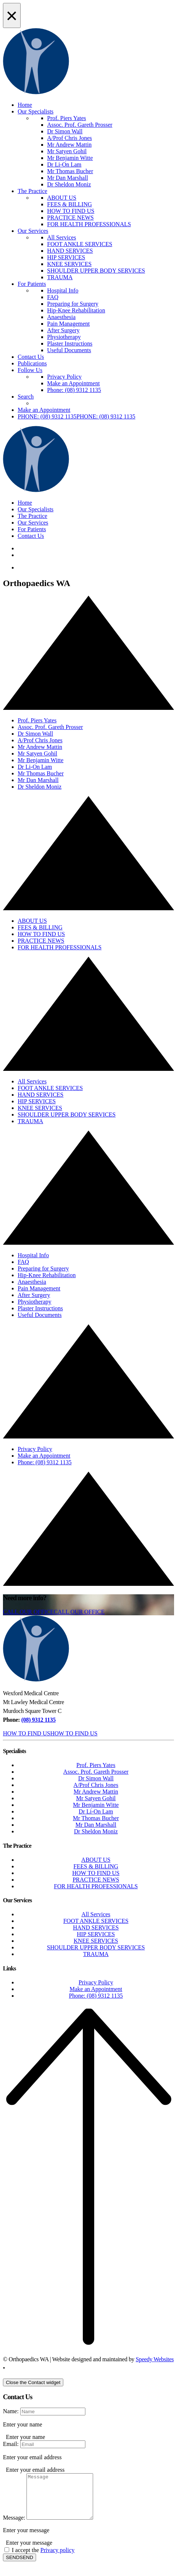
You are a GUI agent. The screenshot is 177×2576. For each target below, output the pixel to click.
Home (25, 105)
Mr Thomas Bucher (70, 171)
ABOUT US (61, 197)
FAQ (53, 297)
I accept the (43, 2559)
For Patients (32, 284)
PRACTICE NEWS (70, 217)
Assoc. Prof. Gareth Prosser (79, 125)
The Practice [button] (32, 516)
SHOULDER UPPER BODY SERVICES (96, 270)
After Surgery (63, 330)
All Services (61, 237)
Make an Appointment (73, 383)
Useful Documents (69, 350)
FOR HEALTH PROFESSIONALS (89, 224)
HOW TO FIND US (70, 211)
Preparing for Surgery (72, 304)
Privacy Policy (64, 377)
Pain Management (68, 323)
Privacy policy (57, 2559)
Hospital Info (62, 290)
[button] (76, 416)
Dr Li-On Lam (64, 164)
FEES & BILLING (69, 204)
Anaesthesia (61, 317)
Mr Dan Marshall (67, 178)
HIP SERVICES (66, 257)
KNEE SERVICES (69, 264)
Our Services (33, 231)
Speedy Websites (155, 2359)
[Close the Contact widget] (33, 2382)
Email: (11, 2444)
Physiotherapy (64, 337)
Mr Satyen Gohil (67, 151)
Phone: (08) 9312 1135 (74, 390)
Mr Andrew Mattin (69, 144)
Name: (11, 2411)
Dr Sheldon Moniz (69, 184)
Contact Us (31, 357)
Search (26, 396)
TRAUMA (59, 277)
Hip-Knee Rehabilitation (76, 310)
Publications (32, 363)
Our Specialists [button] (35, 509)
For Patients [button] (32, 529)
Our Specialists (35, 111)
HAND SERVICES (70, 251)
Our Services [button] (33, 522)
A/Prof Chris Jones (69, 138)
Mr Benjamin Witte (70, 158)
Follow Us (30, 370)
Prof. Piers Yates (66, 118)
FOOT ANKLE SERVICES (79, 244)
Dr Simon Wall (64, 131)
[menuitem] (103, 151)
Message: (14, 2526)
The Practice (32, 191)
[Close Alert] (12, 15)
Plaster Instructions (69, 343)
